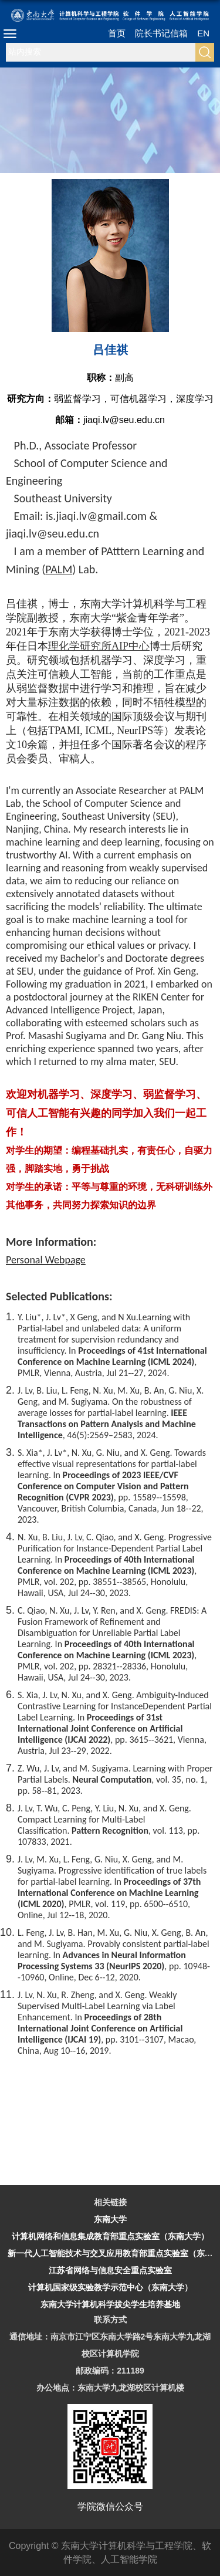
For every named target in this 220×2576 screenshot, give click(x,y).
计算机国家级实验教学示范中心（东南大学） (110, 2287)
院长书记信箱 (161, 33)
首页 (117, 33)
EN (203, 33)
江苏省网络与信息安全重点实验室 (110, 2270)
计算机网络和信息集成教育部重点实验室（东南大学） (110, 2236)
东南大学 (110, 2219)
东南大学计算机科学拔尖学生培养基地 (110, 2304)
